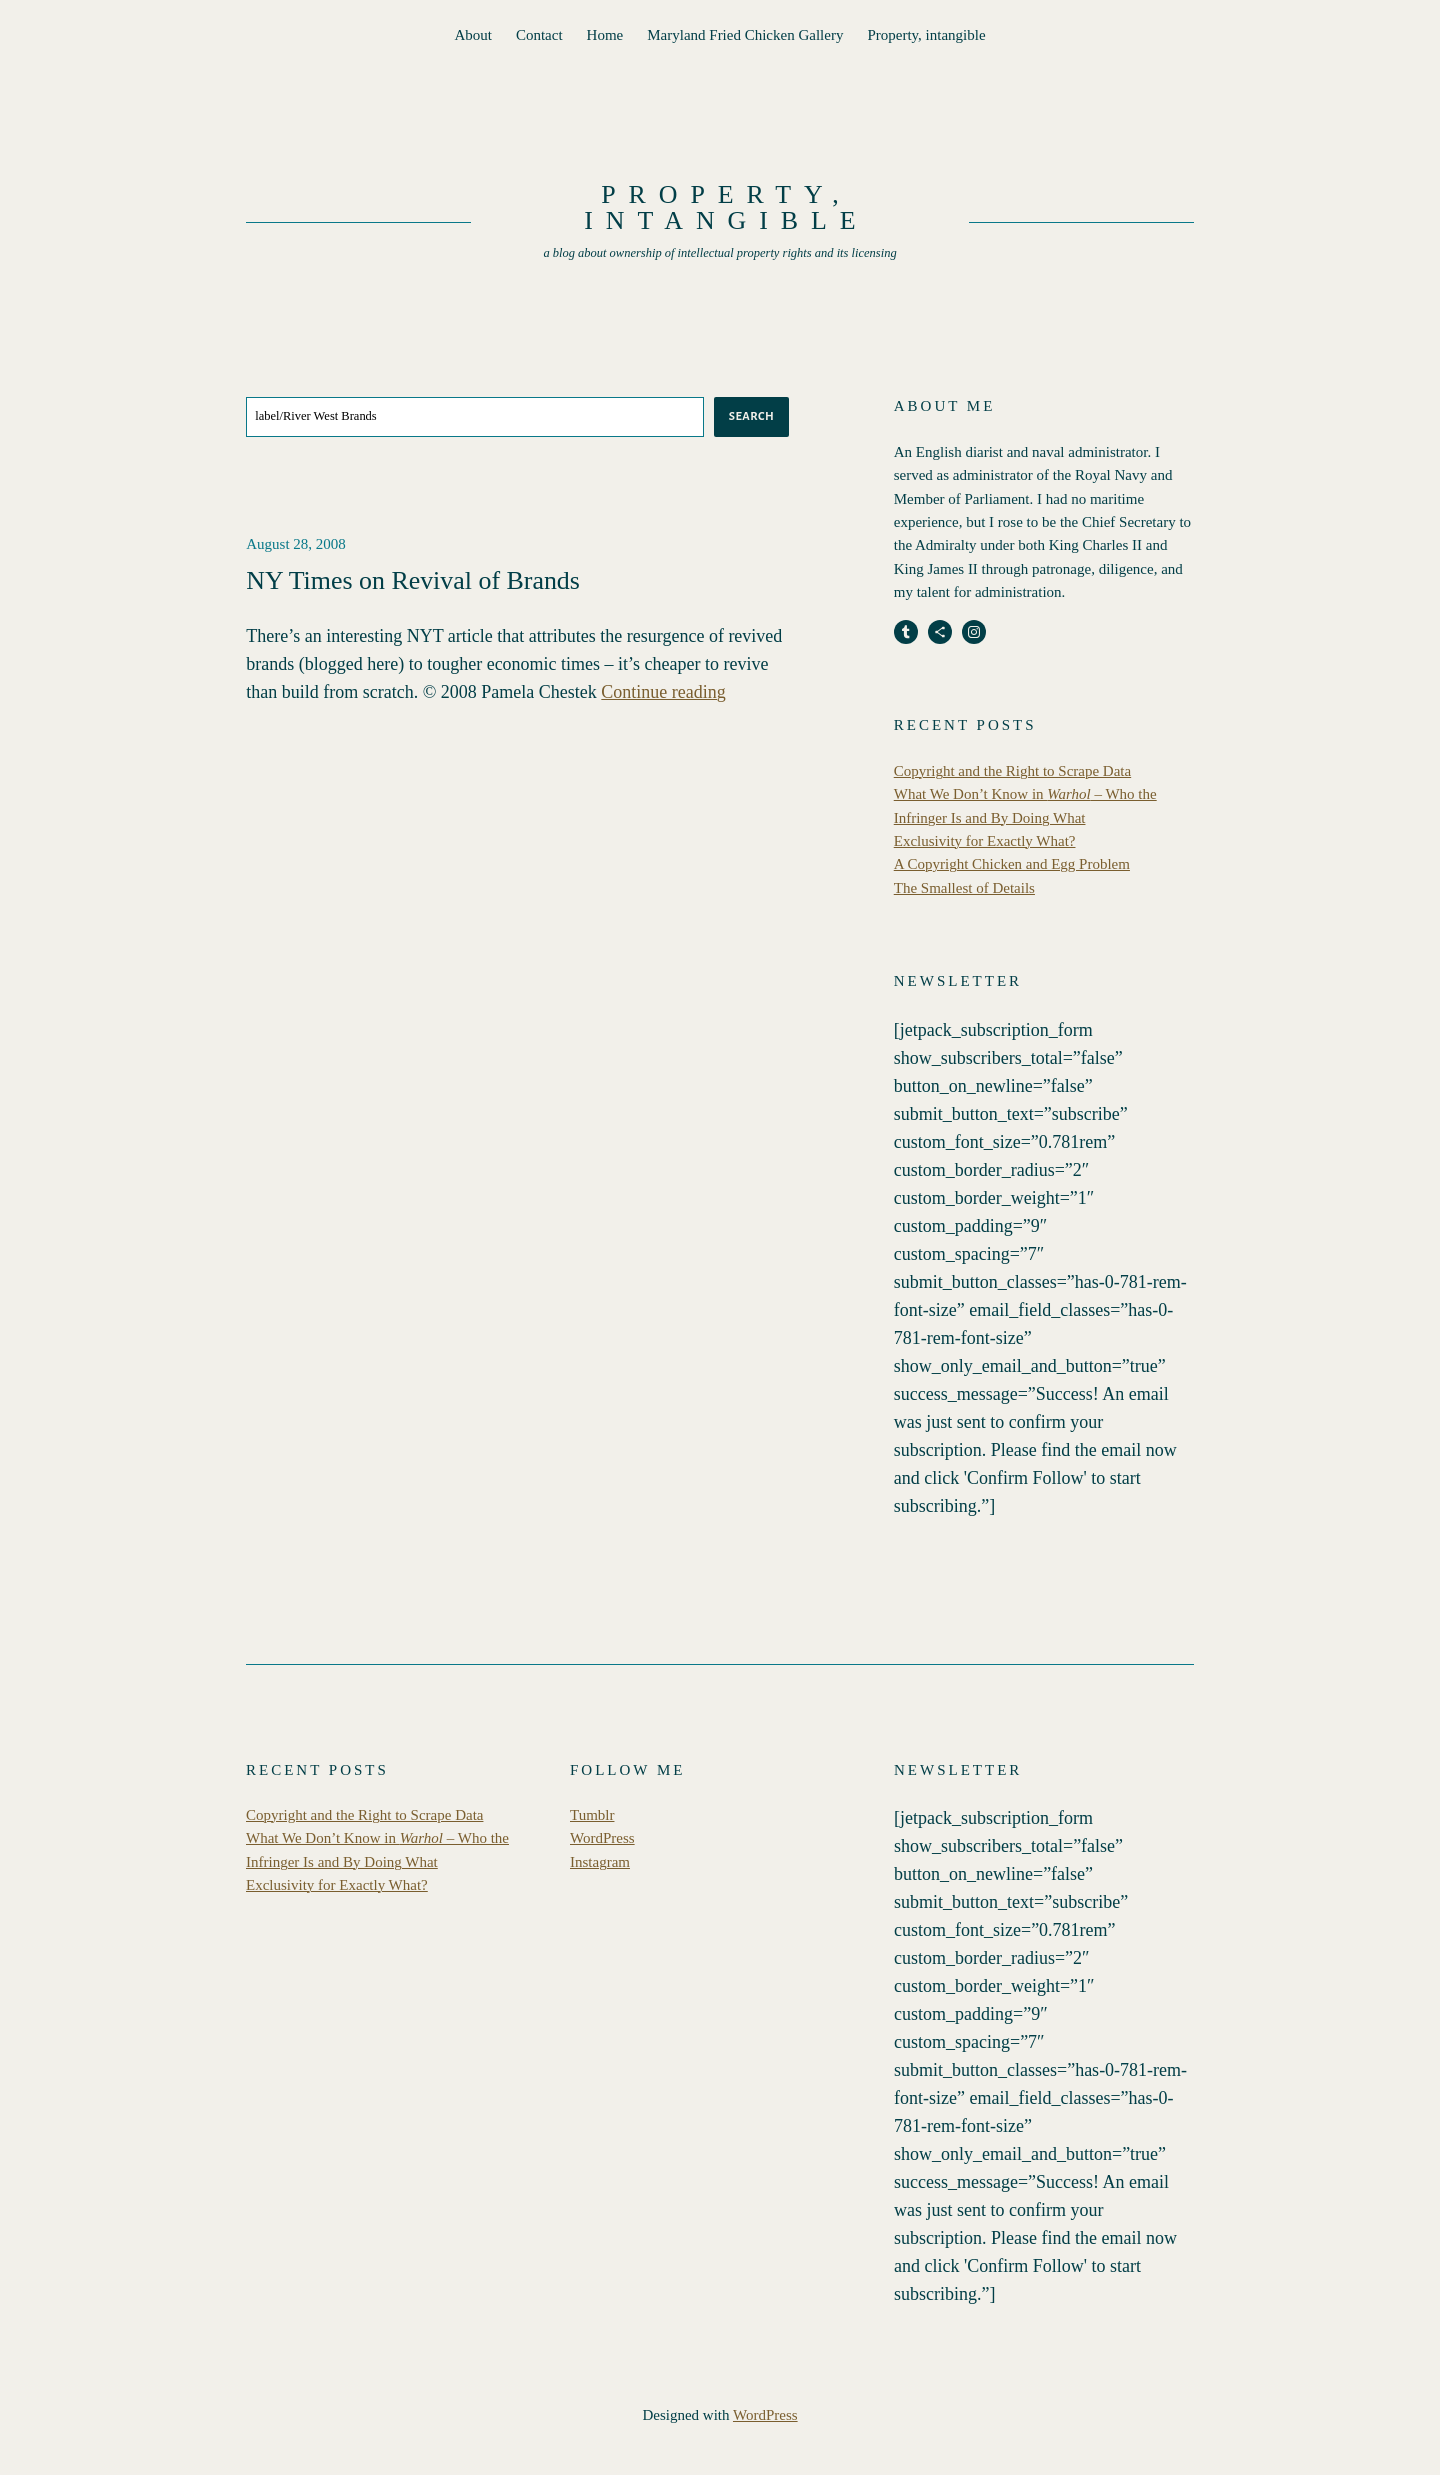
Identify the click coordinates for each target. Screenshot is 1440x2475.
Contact (539, 35)
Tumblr (592, 1815)
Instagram (600, 1862)
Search (751, 416)
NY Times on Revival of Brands (413, 580)
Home (605, 35)
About (473, 35)
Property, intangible (926, 35)
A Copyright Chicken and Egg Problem (1012, 864)
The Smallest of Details (964, 888)
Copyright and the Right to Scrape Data (1012, 771)
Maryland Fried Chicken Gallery (745, 35)
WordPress (602, 1838)
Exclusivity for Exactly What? (985, 841)
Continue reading (663, 692)
